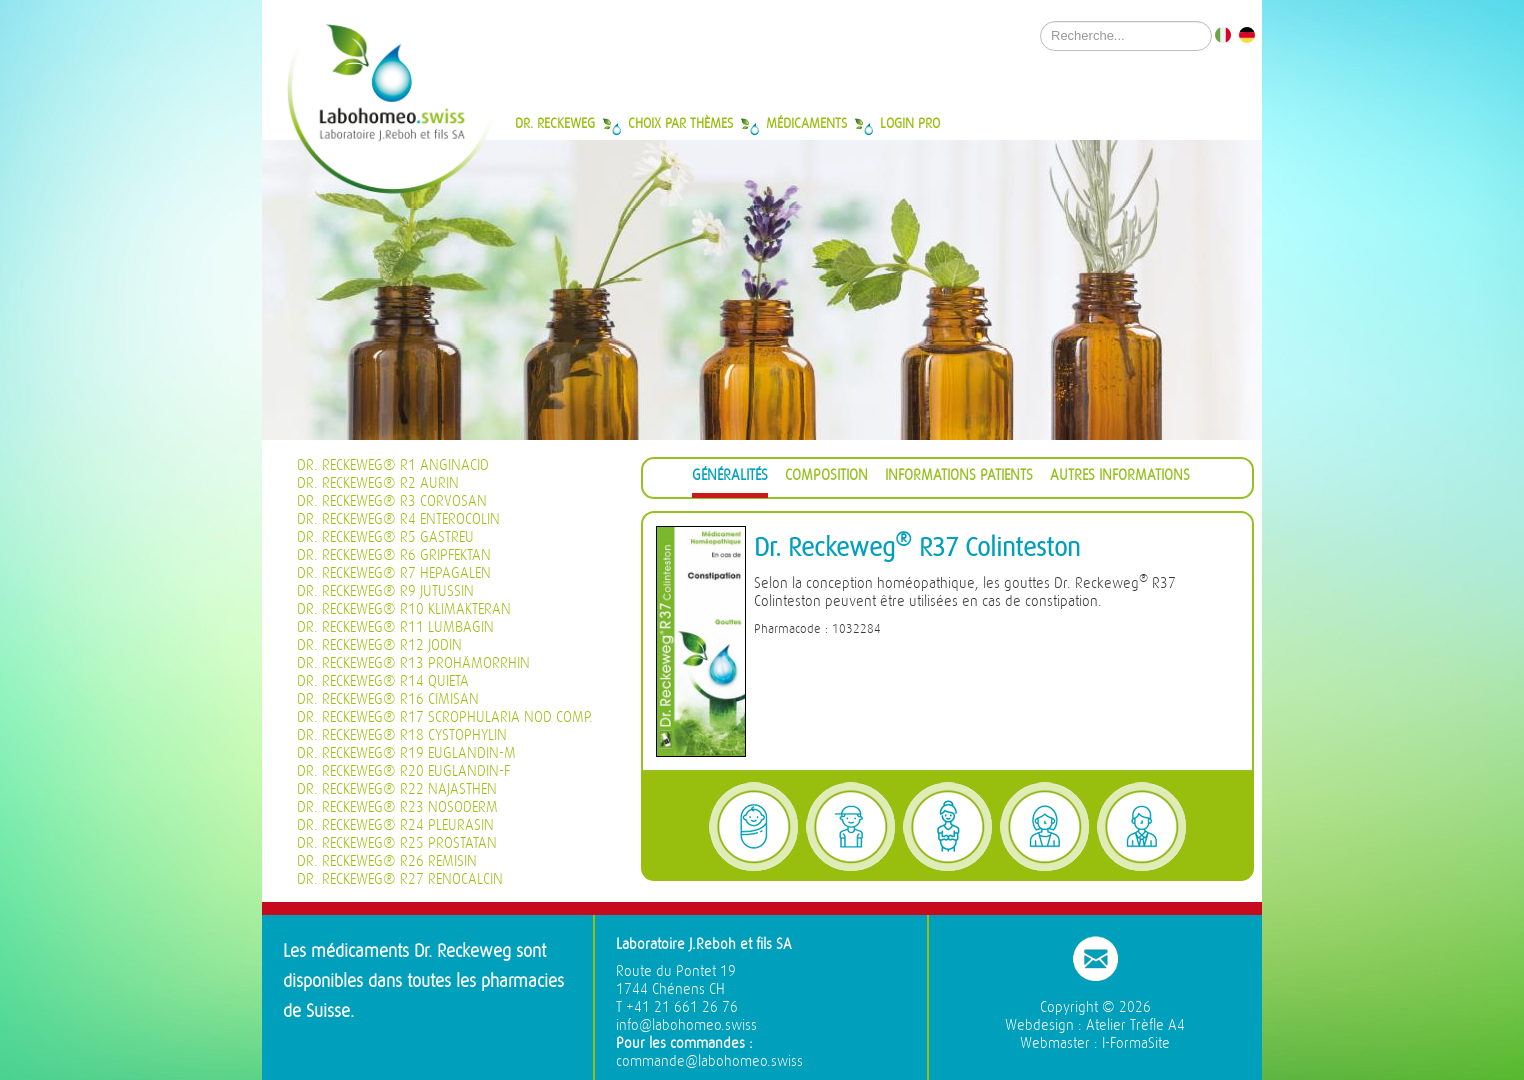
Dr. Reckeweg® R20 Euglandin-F (403, 771)
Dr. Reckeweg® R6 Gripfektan (394, 555)
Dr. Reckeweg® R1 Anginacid (393, 465)
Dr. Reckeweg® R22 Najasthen (397, 789)
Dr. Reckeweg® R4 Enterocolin (398, 519)
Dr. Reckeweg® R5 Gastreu (385, 537)
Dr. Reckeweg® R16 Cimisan (388, 699)
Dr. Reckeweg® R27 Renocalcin (400, 879)
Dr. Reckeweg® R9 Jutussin (385, 591)
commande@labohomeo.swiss (709, 1061)
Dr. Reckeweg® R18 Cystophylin (402, 735)
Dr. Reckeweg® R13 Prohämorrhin (413, 663)
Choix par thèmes (680, 123)
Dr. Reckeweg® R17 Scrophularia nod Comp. (445, 717)
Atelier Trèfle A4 (1135, 1025)
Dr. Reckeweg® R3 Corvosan (392, 501)
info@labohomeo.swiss (686, 1025)
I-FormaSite (1136, 1043)
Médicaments (806, 123)
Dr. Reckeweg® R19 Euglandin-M (406, 753)
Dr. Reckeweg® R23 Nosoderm (397, 807)
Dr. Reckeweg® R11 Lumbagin (395, 627)
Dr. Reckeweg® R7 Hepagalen (394, 573)
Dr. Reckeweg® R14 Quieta (383, 681)
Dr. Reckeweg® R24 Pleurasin (395, 825)
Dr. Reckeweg (555, 123)
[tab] (730, 478)
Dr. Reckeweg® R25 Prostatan (397, 843)
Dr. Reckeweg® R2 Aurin (378, 483)
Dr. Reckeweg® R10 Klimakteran (404, 609)
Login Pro (910, 123)
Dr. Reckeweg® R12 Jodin (379, 645)
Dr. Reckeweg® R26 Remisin (387, 861)
